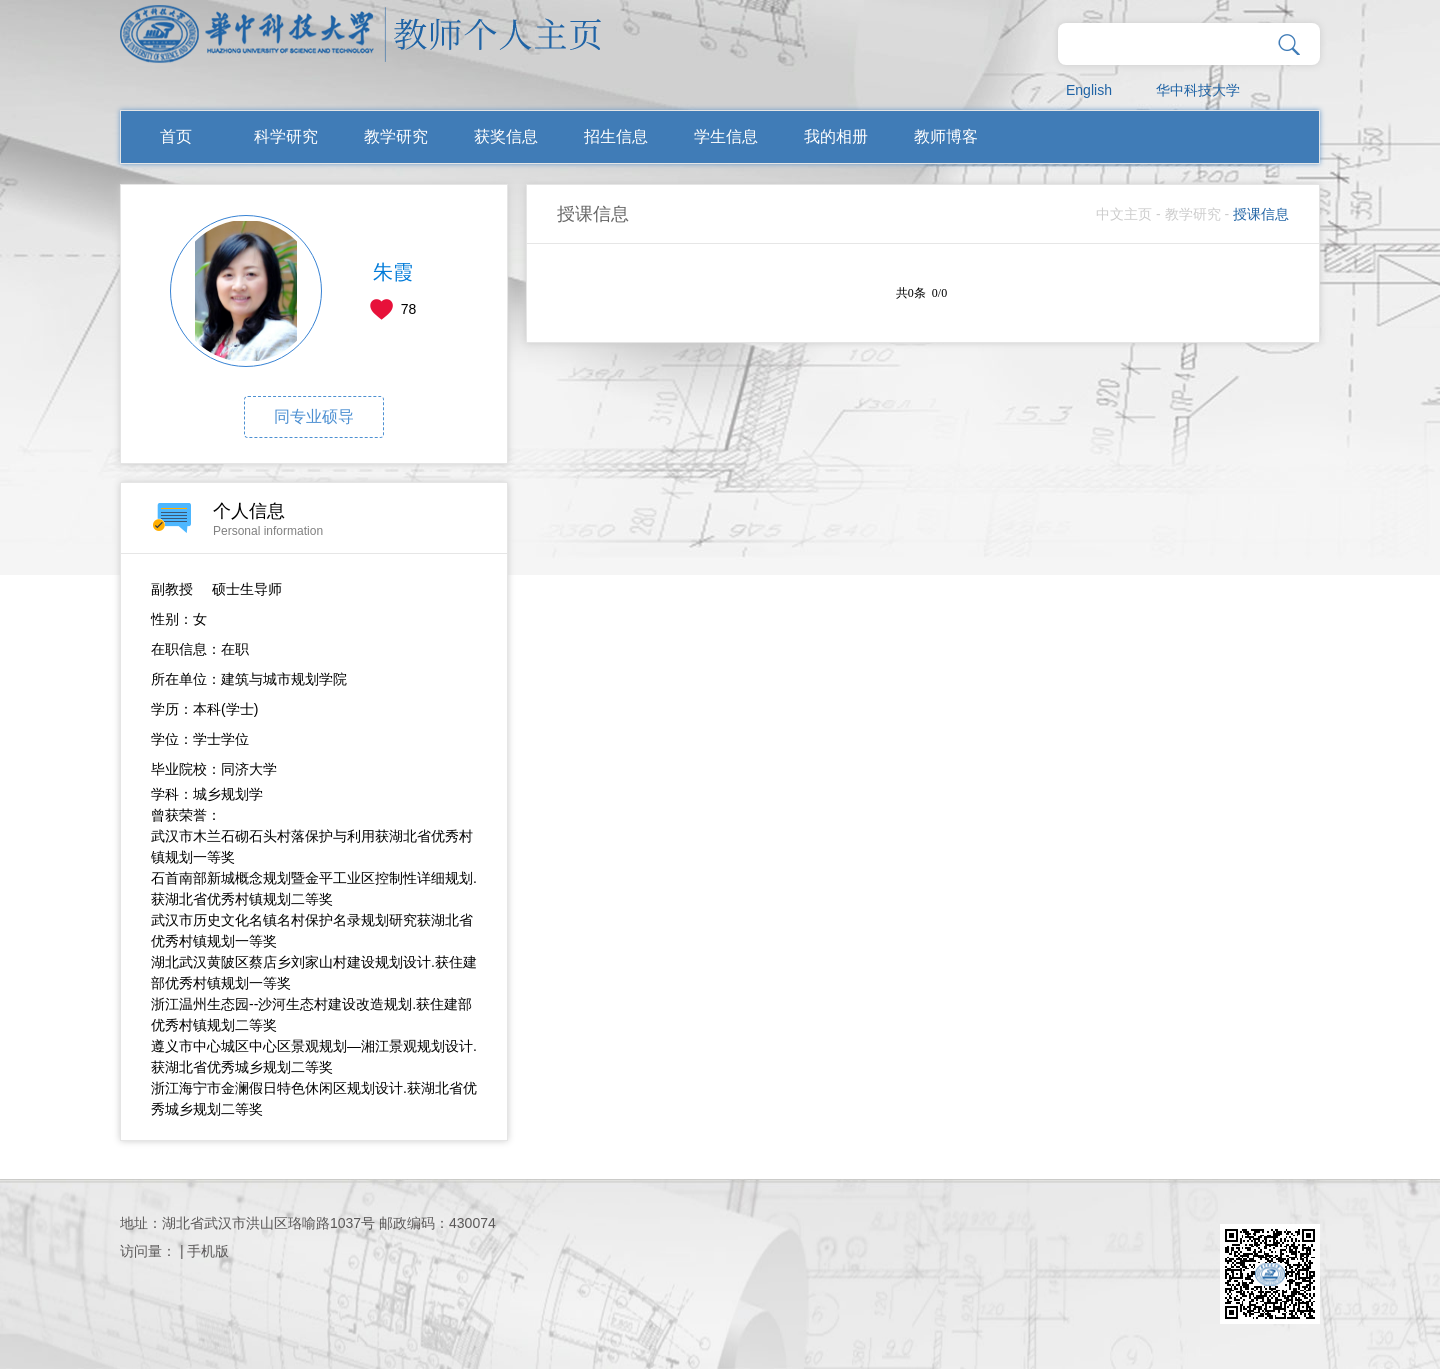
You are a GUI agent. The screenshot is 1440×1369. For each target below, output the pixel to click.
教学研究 (396, 136)
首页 (176, 136)
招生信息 (616, 136)
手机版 (208, 1251)
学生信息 (726, 136)
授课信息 (1261, 214)
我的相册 (836, 136)
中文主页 (1124, 214)
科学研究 (286, 136)
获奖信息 (506, 136)
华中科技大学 (1198, 90)
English (1089, 90)
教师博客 (946, 136)
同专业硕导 (314, 416)
